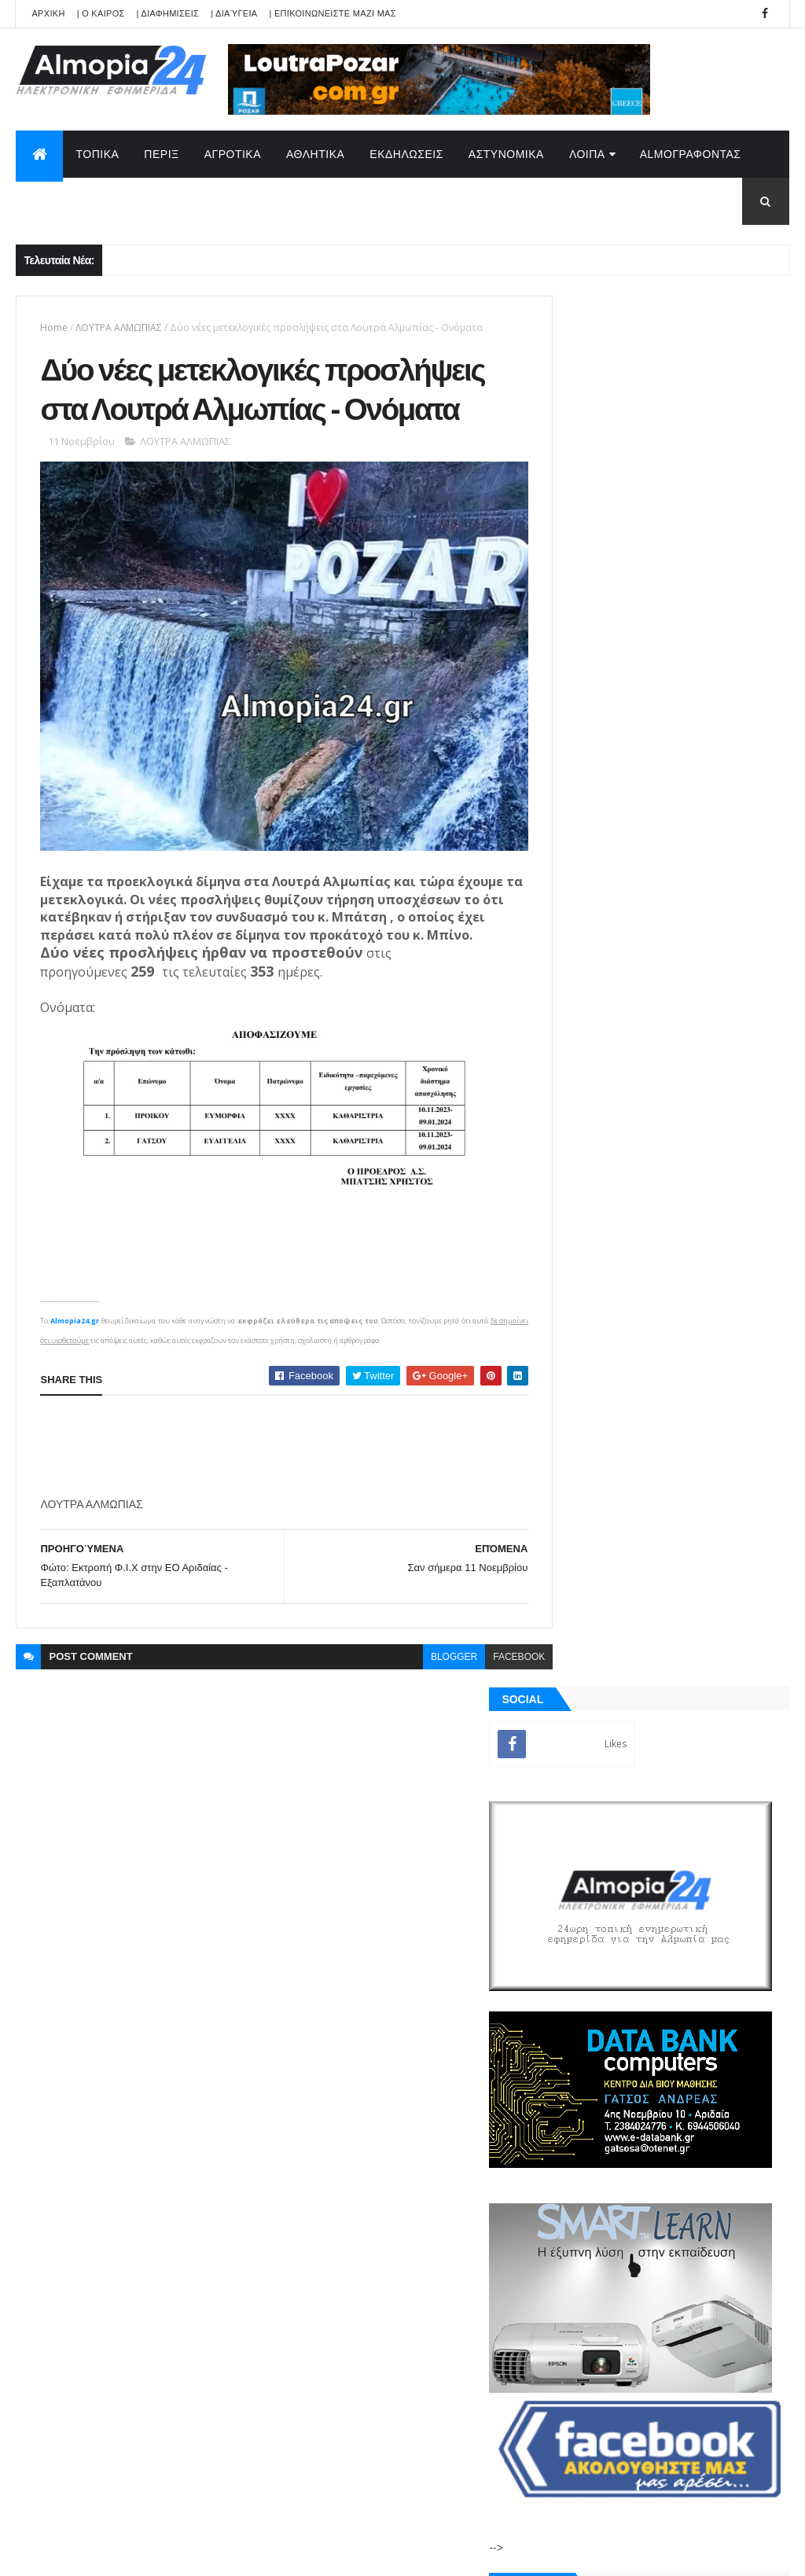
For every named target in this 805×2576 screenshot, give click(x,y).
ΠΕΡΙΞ (161, 154)
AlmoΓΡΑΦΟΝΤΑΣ (690, 154)
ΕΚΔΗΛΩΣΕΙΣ (406, 154)
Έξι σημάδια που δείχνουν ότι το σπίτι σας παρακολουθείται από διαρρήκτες (698, 1557)
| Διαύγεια (234, 13)
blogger (425, 1685)
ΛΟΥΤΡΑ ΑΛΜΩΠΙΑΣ (118, 327)
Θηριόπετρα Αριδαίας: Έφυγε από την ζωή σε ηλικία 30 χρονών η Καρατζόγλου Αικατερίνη (703, 1302)
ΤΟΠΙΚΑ (97, 154)
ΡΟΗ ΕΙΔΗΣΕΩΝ (609, 1824)
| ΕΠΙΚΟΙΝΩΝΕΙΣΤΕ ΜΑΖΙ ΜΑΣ (332, 13)
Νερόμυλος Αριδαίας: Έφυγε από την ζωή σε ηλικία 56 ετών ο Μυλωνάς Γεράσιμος (701, 1366)
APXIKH (47, 13)
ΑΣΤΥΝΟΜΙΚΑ (506, 154)
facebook (490, 1685)
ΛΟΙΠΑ (587, 154)
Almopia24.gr (74, 1350)
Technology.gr (264, 2553)
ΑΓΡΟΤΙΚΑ (232, 154)
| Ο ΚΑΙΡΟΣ (101, 13)
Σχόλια (728, 1824)
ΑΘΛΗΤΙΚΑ (315, 154)
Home (54, 327)
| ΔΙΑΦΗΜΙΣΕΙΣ (168, 13)
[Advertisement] (326, 1476)
